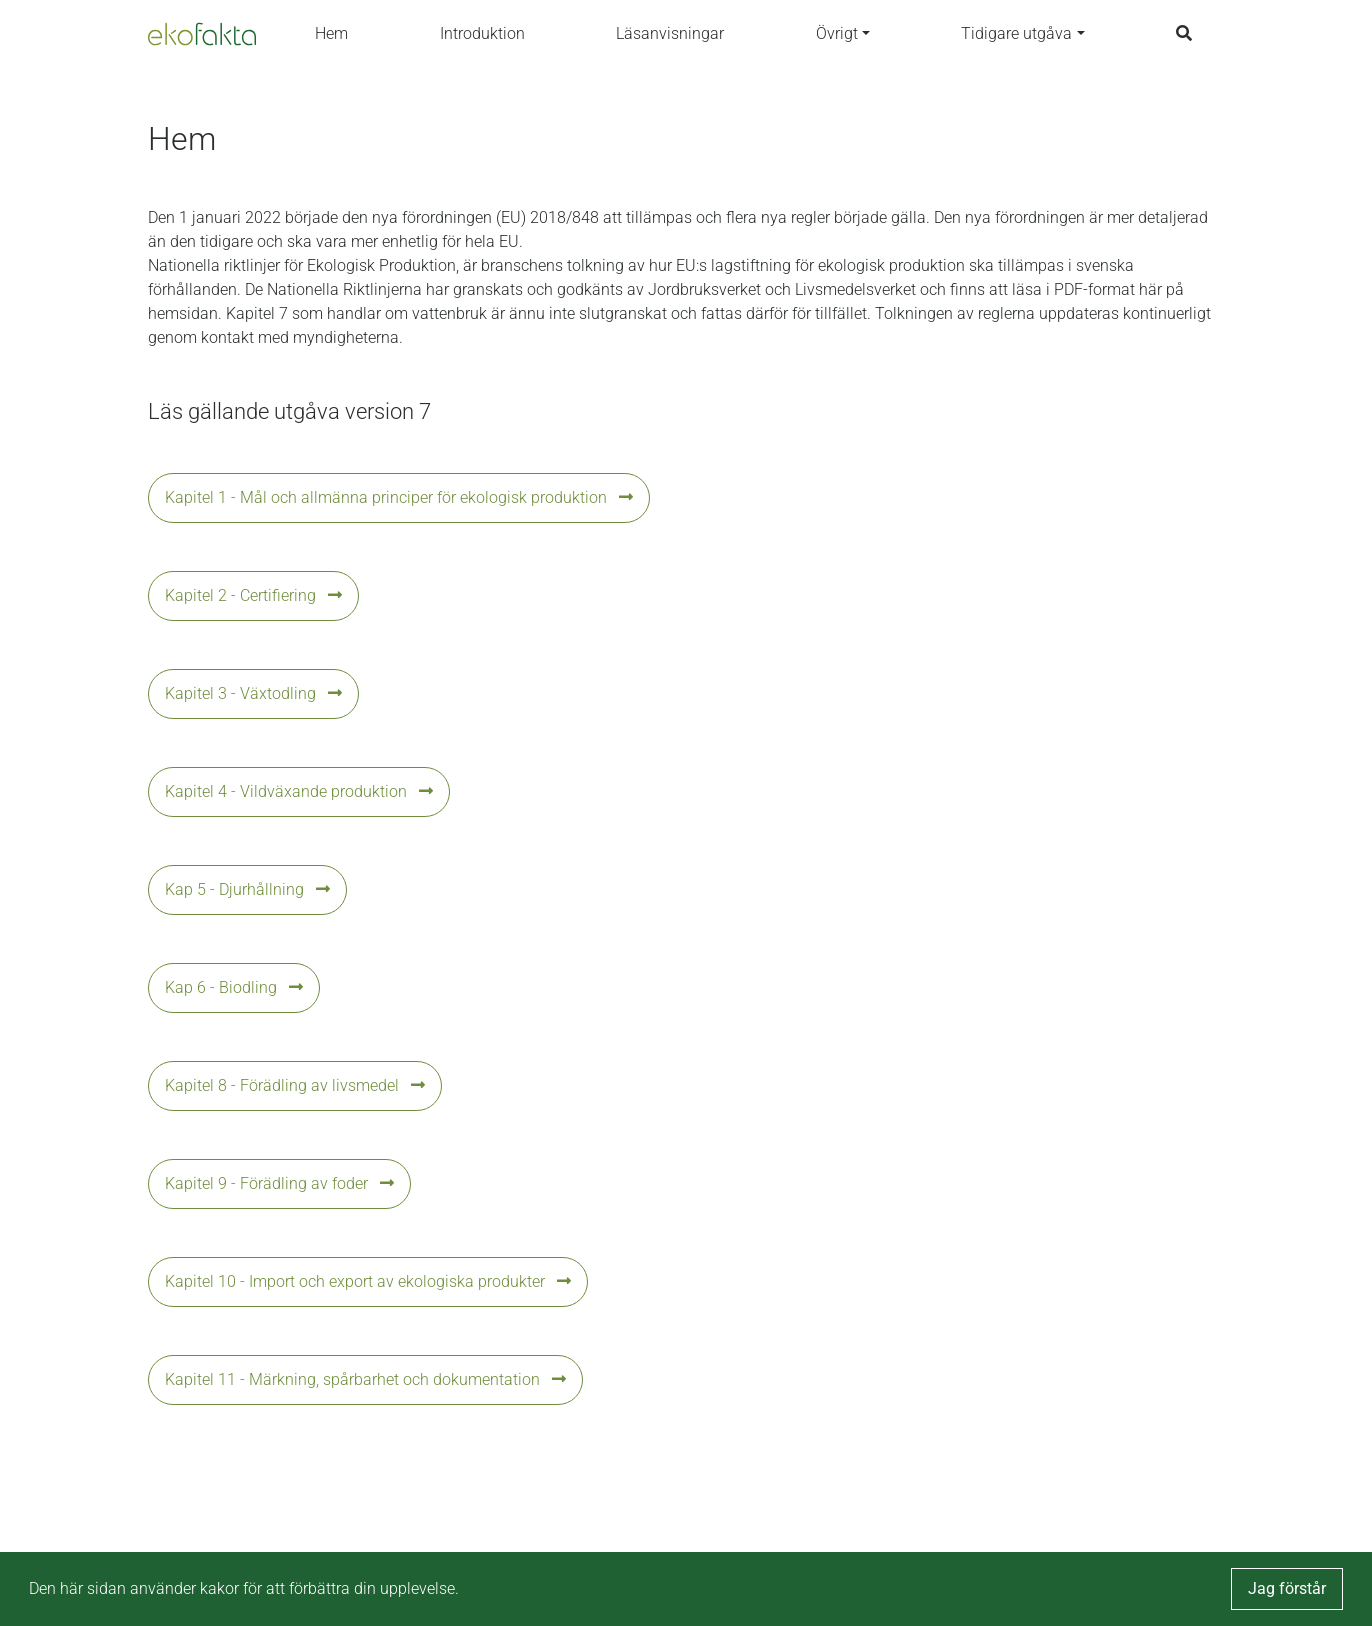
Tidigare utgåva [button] (1016, 33)
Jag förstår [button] (1287, 1588)
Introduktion (482, 33)
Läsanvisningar (670, 33)
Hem (331, 33)
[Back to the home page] (202, 34)
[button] (686, 498)
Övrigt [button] (837, 33)
